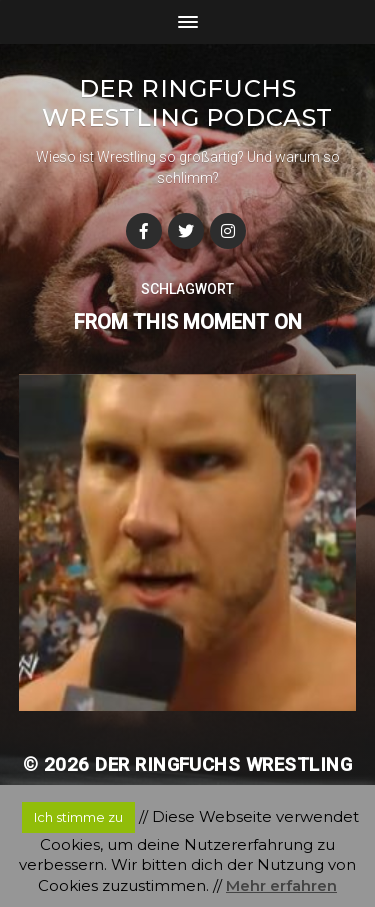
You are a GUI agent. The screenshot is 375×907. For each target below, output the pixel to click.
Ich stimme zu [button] (78, 817)
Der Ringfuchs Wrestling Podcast (187, 103)
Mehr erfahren (281, 885)
